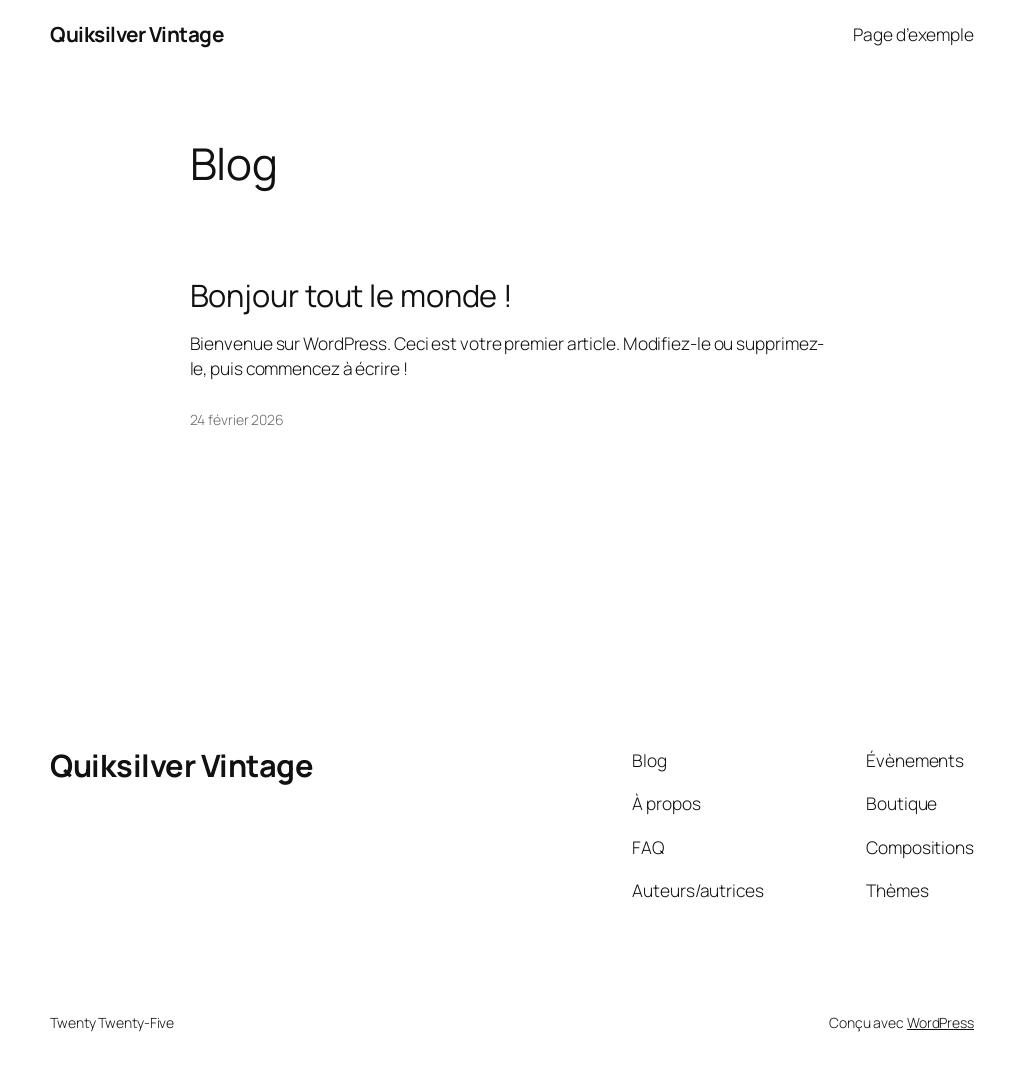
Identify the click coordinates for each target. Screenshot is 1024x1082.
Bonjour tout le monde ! (352, 295)
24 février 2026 (237, 419)
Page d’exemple (913, 34)
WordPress (940, 1022)
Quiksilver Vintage (136, 34)
